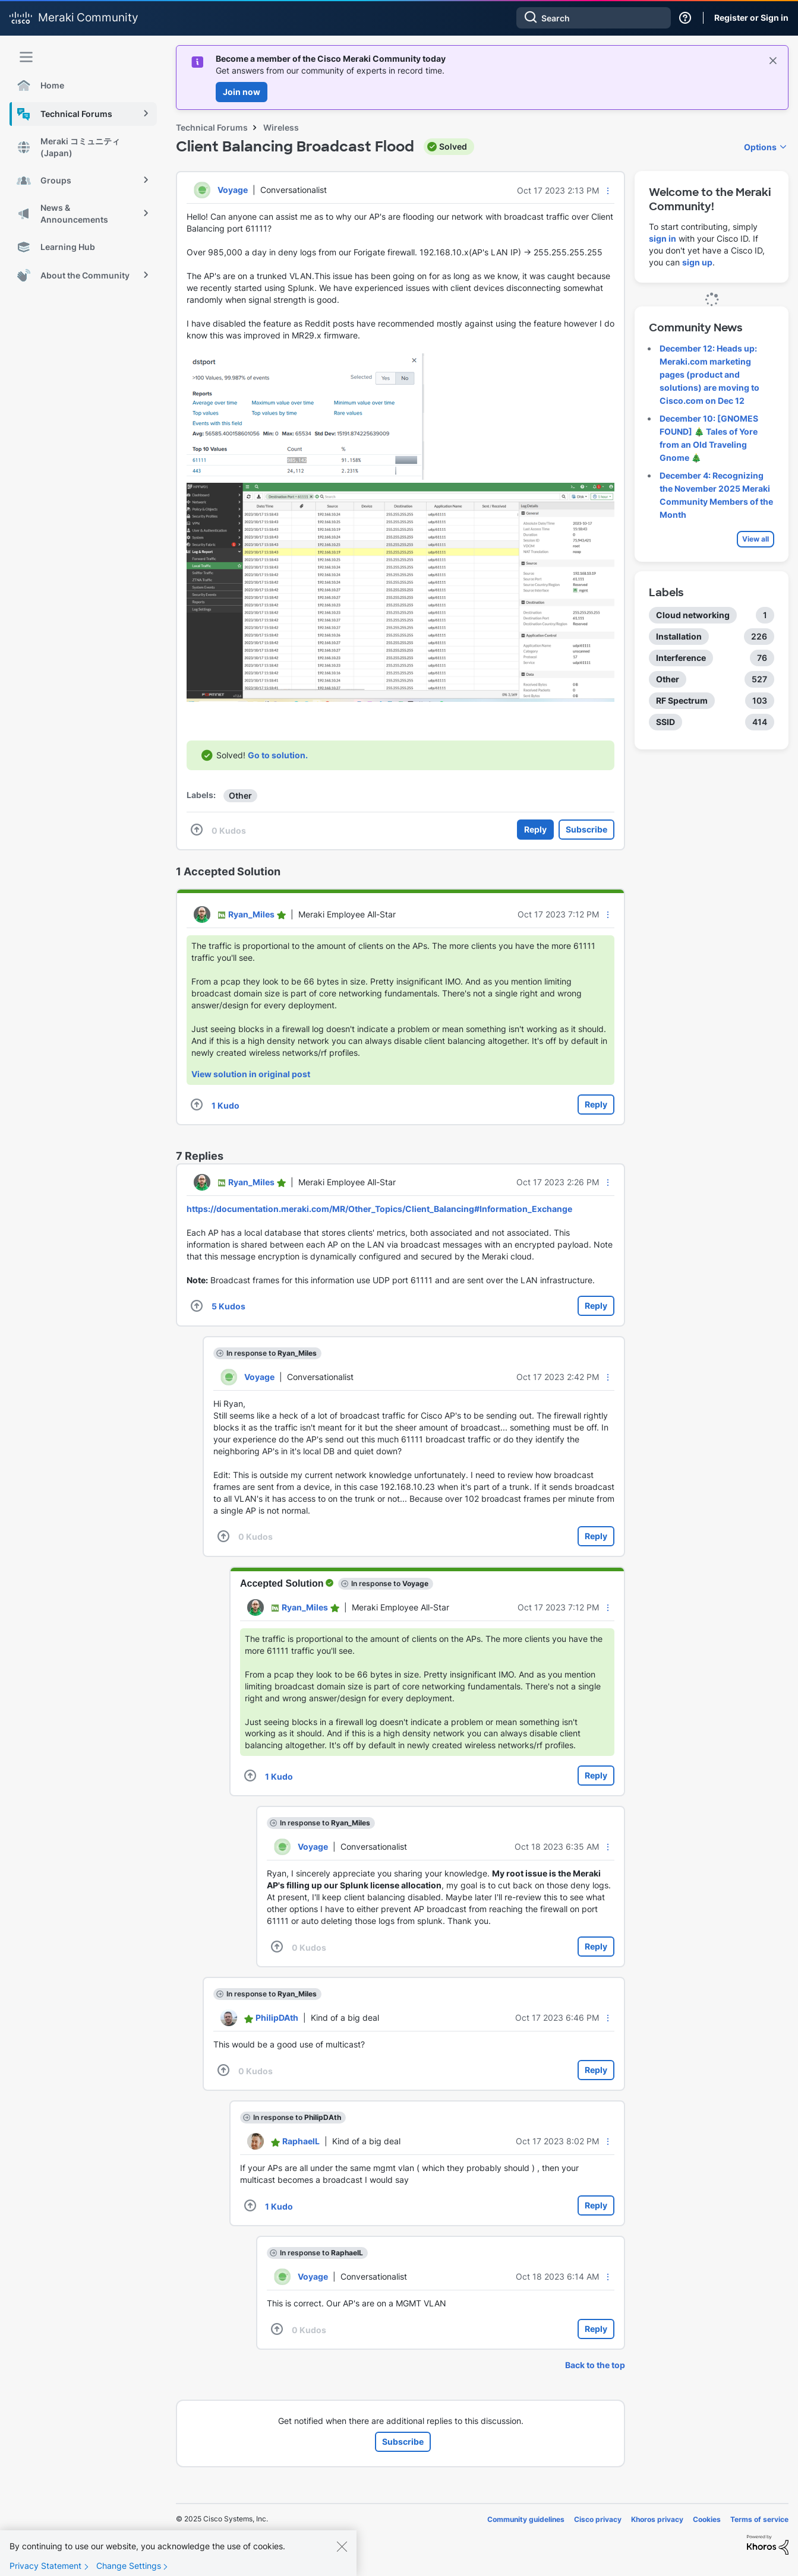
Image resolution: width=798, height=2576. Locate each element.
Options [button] (760, 147)
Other (240, 795)
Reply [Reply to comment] (596, 1104)
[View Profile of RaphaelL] (301, 2141)
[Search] (593, 18)
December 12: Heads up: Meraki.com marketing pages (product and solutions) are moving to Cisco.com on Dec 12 (709, 374)
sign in (662, 238)
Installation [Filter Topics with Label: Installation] (679, 636)
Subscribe (586, 829)
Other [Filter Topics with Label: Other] (667, 679)
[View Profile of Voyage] (232, 190)
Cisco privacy (598, 2519)
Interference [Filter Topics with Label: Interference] (681, 658)
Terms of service (759, 2519)
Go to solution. (278, 755)
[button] (607, 190)
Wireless (281, 127)
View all (755, 538)
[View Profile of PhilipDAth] (277, 2017)
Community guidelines (525, 2519)
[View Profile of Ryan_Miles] (251, 914)
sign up (697, 262)
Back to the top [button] (595, 2365)
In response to (271, 1353)
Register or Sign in (751, 17)
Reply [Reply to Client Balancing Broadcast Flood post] (535, 829)
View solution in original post (250, 1074)
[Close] (342, 2557)
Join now (241, 92)
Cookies (707, 2519)
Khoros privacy (657, 2519)
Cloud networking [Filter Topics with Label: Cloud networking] (693, 615)
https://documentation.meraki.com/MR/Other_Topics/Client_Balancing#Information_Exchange (379, 1209)
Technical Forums (212, 127)
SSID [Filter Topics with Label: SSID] (665, 722)
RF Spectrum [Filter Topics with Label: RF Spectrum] (682, 700)
